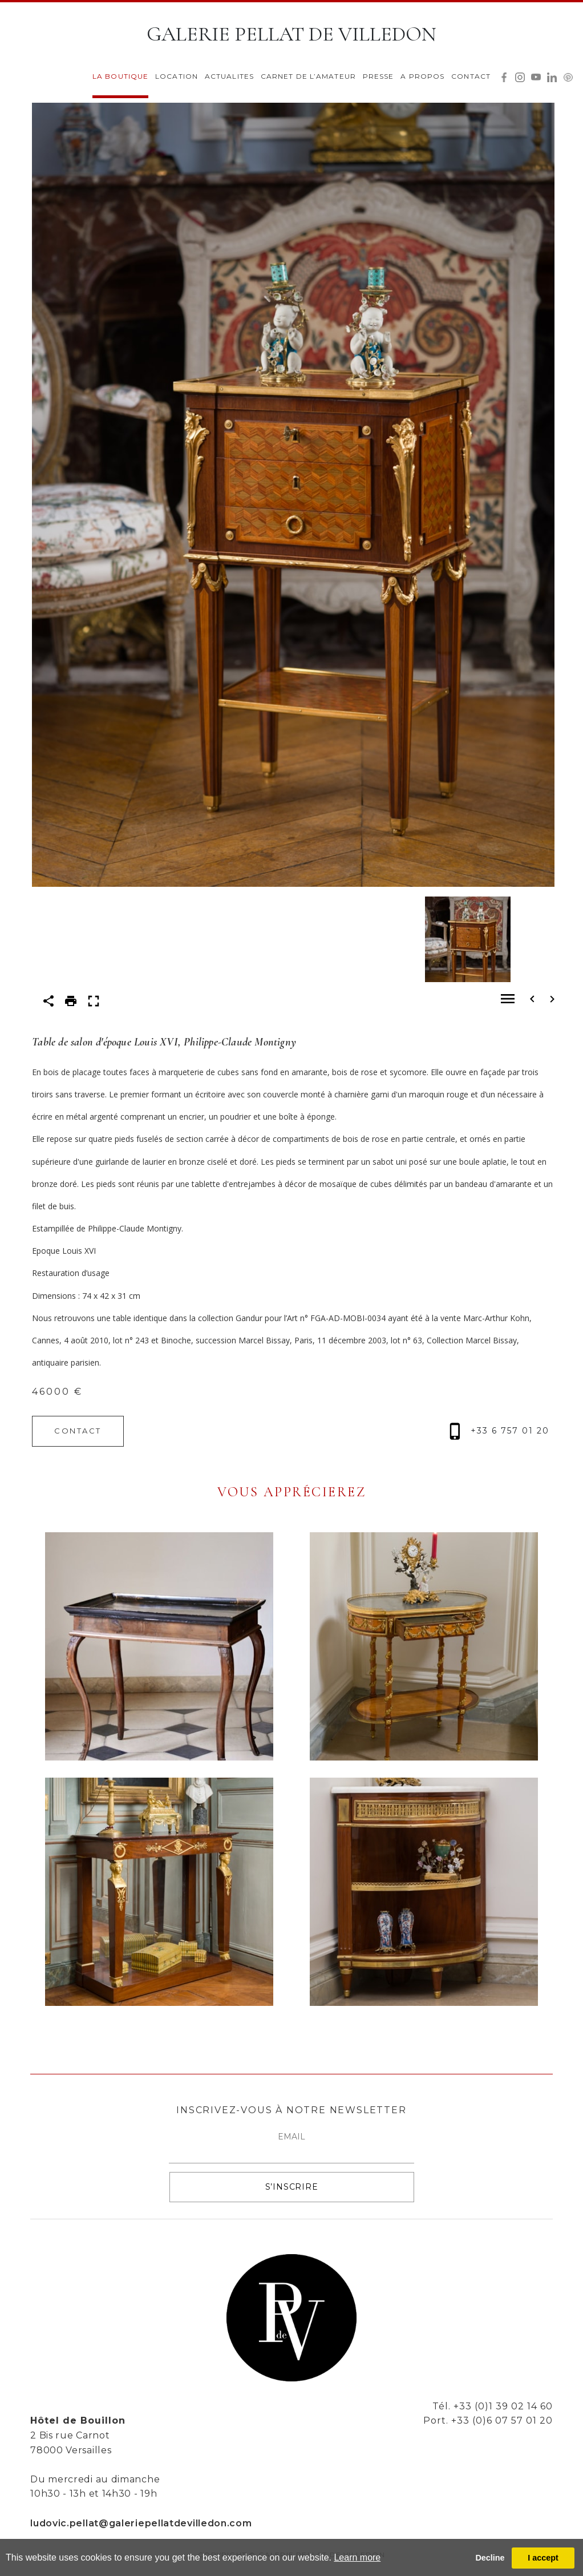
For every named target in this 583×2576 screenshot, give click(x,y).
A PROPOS (422, 76)
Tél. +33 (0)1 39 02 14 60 (492, 2406)
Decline (489, 2557)
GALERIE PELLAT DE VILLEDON (291, 34)
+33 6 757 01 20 (499, 1431)
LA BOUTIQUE (120, 76)
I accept (543, 2557)
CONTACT (471, 76)
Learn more (357, 2557)
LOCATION (176, 76)
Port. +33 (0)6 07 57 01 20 (488, 2420)
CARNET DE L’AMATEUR (308, 76)
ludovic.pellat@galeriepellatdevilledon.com (141, 2523)
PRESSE (378, 76)
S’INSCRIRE (291, 2187)
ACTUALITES (229, 76)
